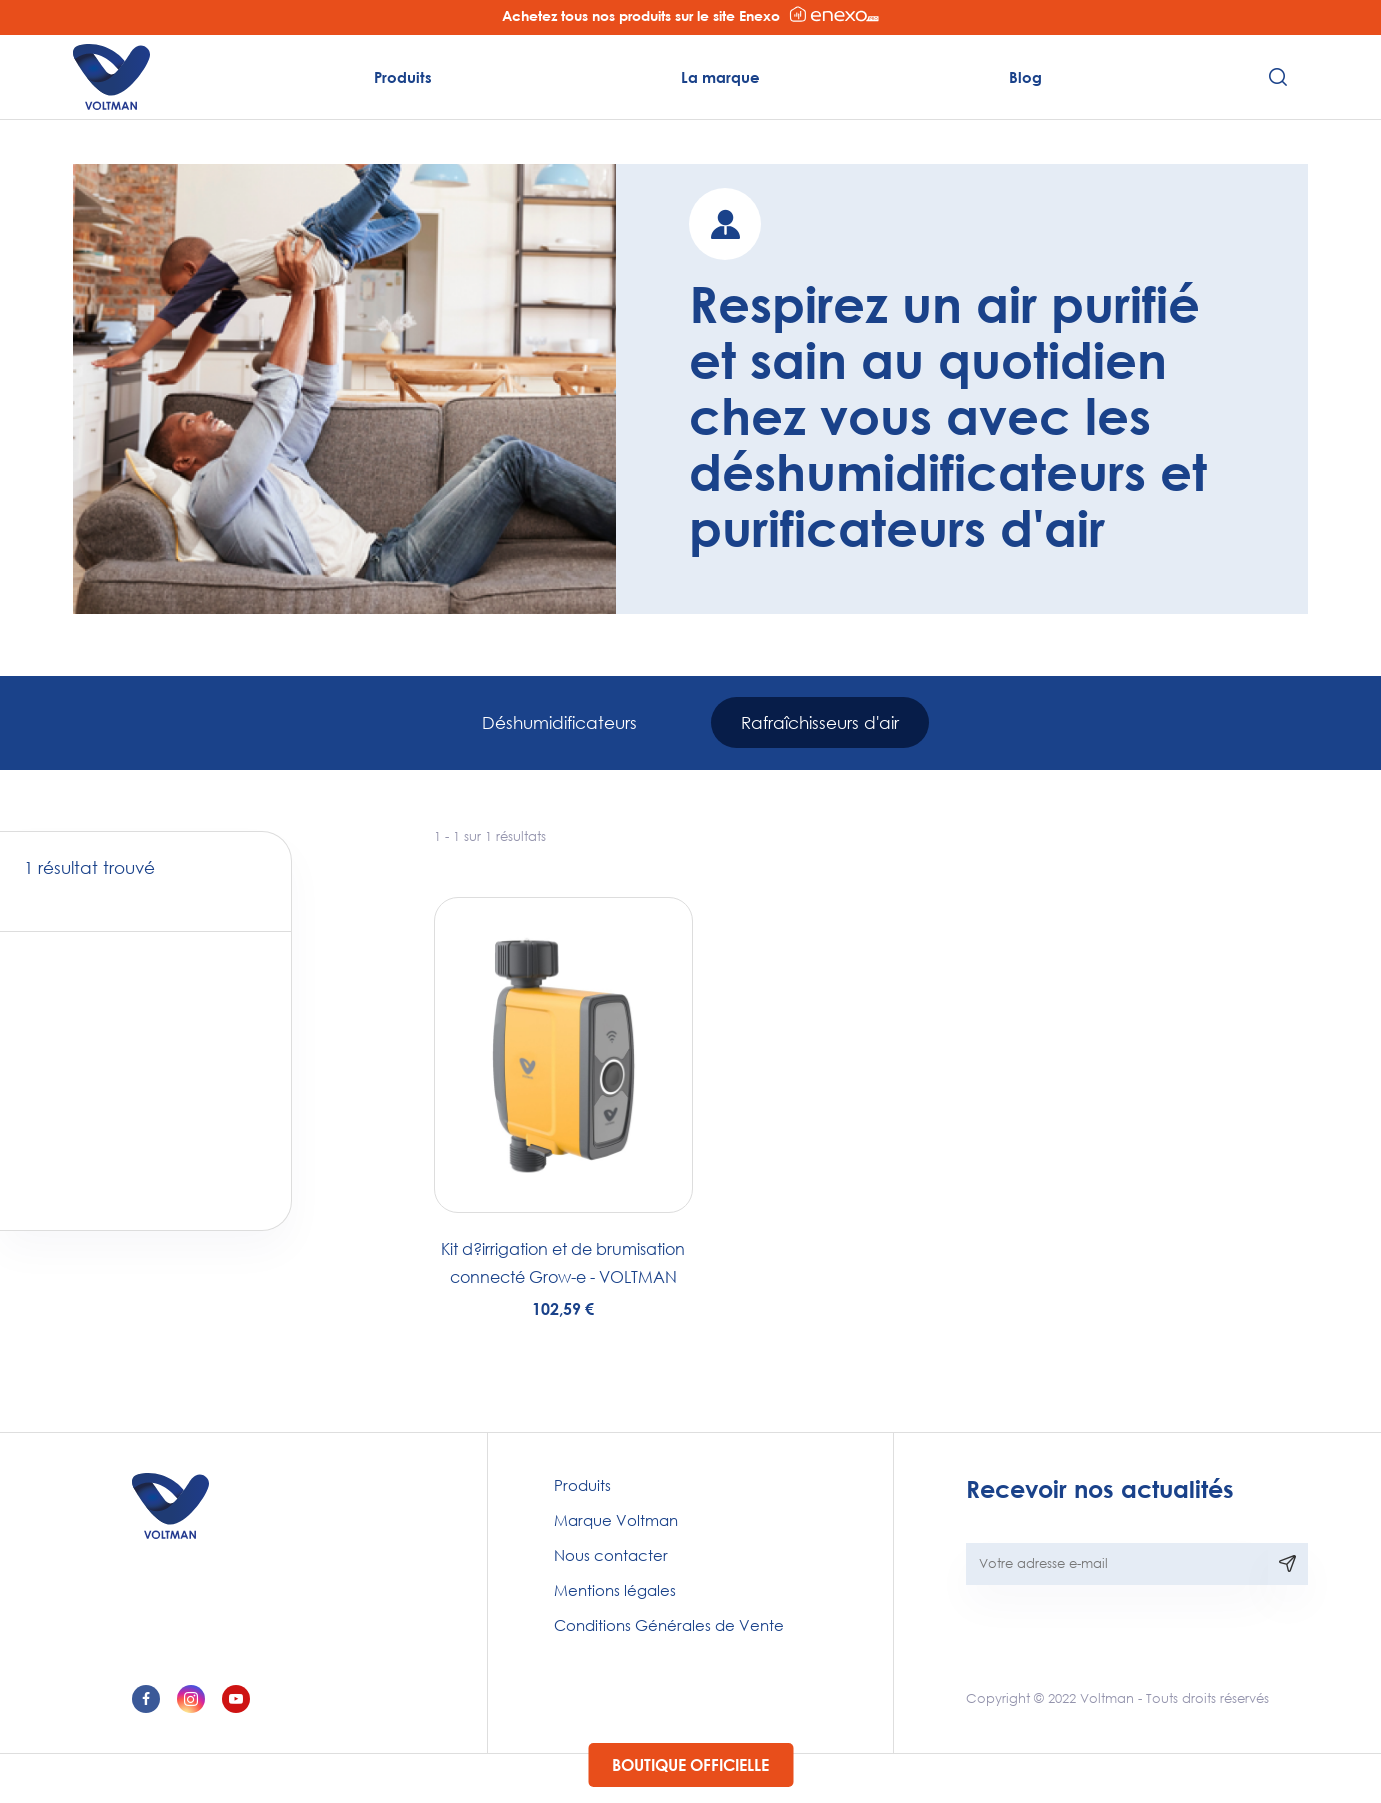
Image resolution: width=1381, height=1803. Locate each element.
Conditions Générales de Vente (669, 1625)
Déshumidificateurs (559, 722)
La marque (720, 77)
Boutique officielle (690, 1764)
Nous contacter (611, 1555)
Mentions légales (615, 1590)
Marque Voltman (616, 1520)
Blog (1025, 77)
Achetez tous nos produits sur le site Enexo (690, 15)
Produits (403, 77)
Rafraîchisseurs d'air (820, 722)
